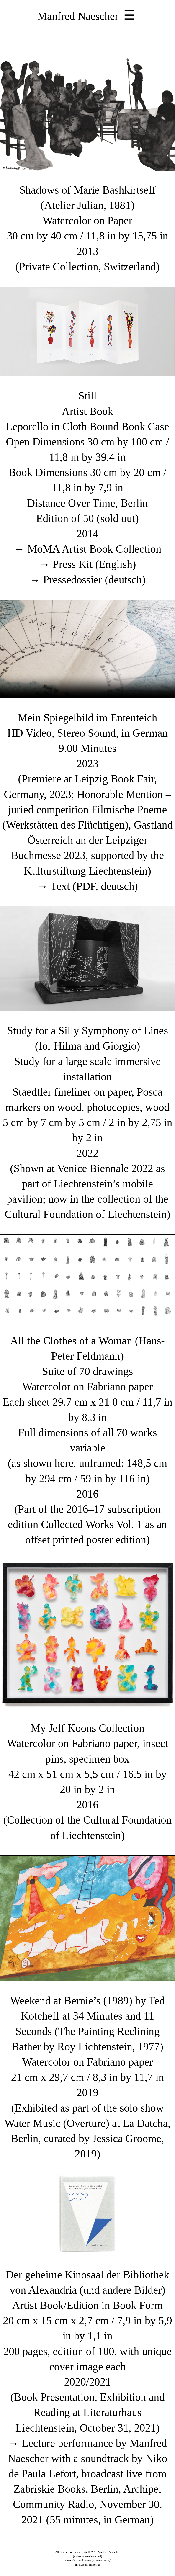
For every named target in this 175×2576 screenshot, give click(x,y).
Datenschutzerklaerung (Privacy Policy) (87, 2560)
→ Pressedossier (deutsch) (87, 580)
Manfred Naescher (77, 16)
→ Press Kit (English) (87, 564)
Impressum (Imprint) (87, 2564)
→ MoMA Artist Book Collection (87, 549)
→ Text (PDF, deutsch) (87, 886)
